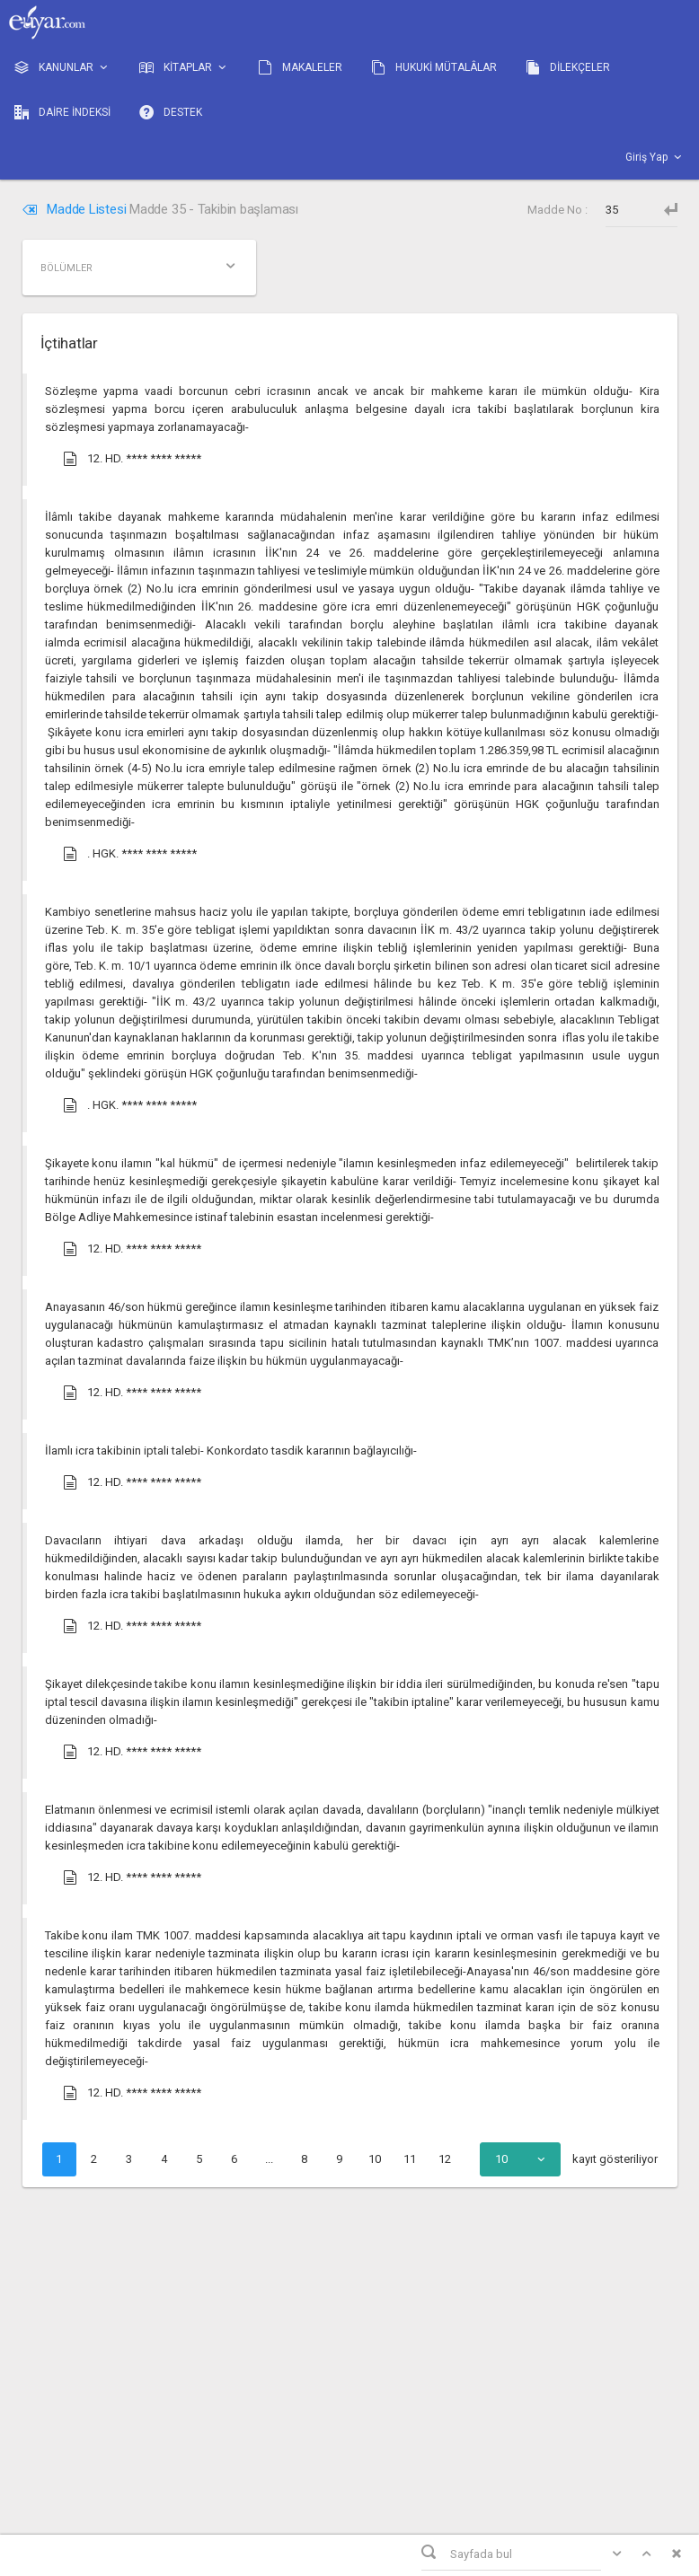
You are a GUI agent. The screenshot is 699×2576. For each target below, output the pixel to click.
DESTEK (170, 112)
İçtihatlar (69, 343)
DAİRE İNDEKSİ (62, 112)
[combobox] (520, 2159)
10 (374, 2159)
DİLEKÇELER (568, 67)
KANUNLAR (62, 67)
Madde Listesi (76, 209)
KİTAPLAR (184, 67)
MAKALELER (300, 67)
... (269, 2159)
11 (409, 2159)
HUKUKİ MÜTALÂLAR (434, 67)
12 (444, 2159)
